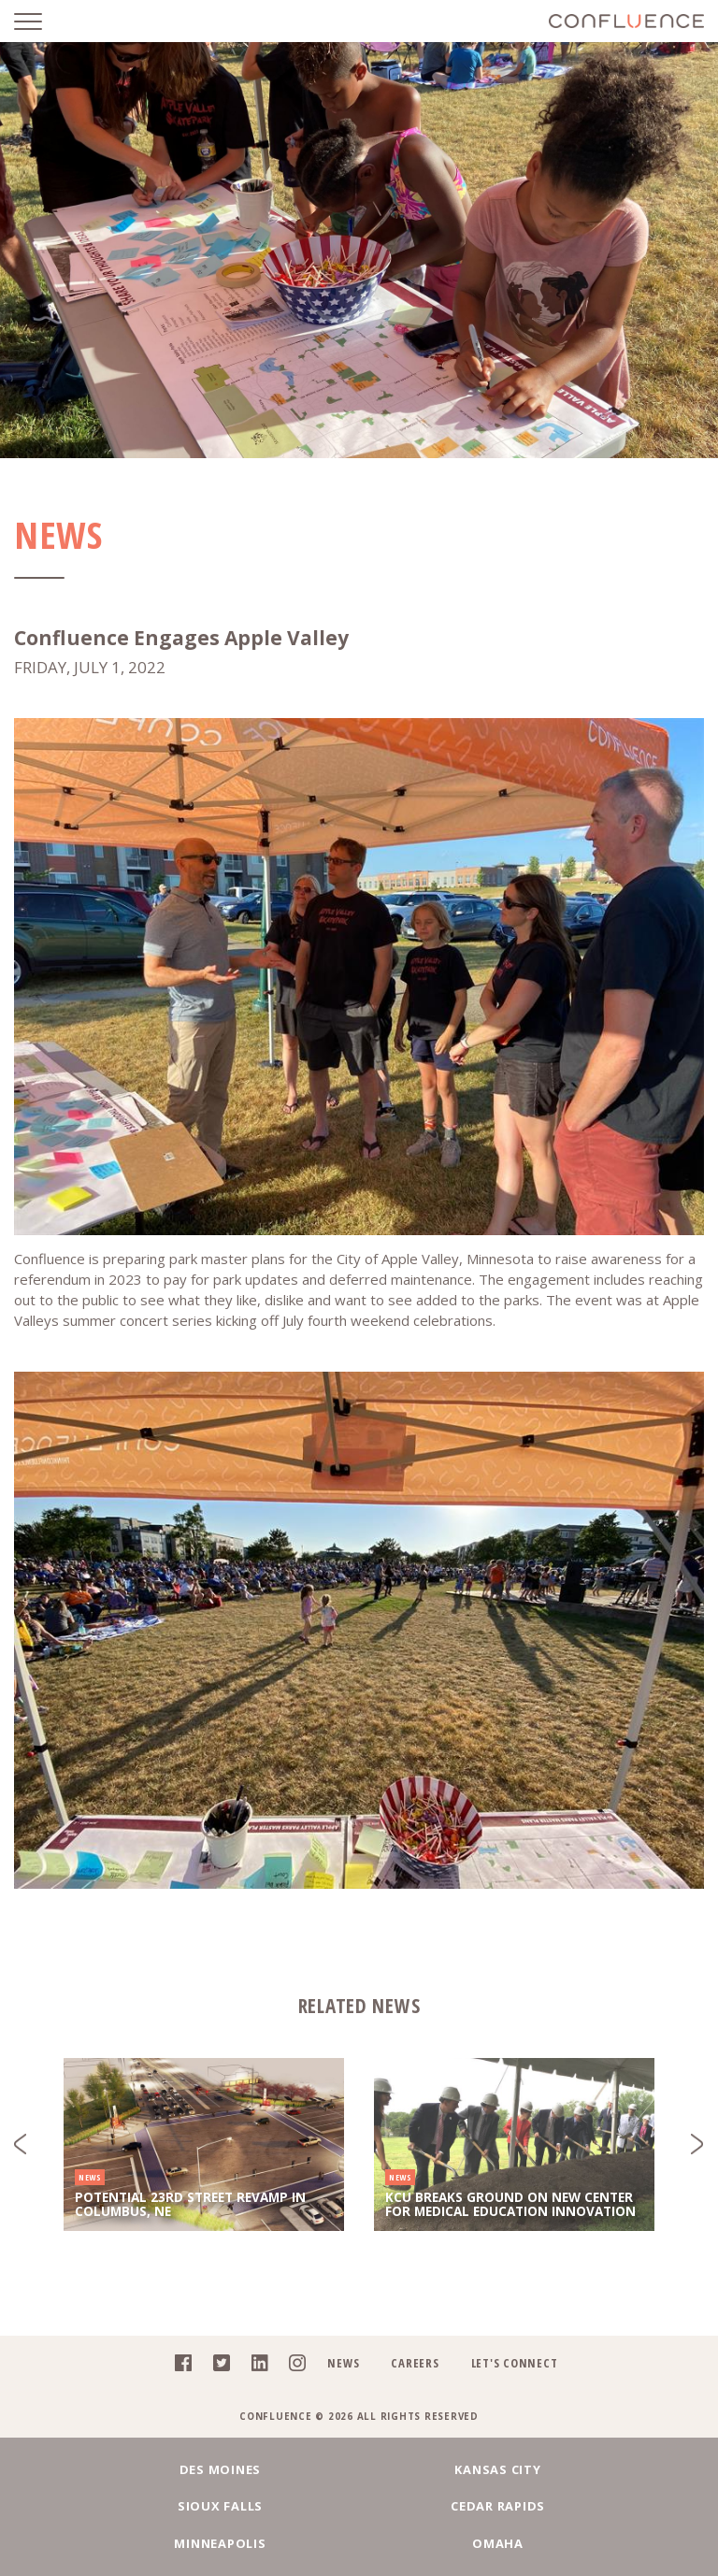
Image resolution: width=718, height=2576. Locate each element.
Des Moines (134, 2469)
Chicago (358, 2543)
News (343, 2362)
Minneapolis (359, 2505)
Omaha (584, 2505)
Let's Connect (514, 2362)
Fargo (134, 2543)
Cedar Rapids (134, 2505)
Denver (584, 2543)
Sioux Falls (583, 2469)
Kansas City (359, 2469)
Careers (414, 2362)
